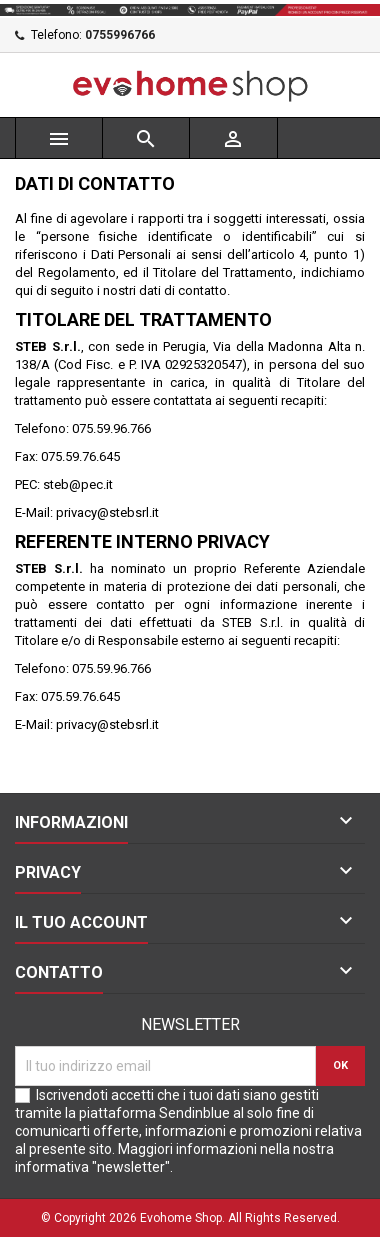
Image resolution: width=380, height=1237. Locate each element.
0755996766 (120, 35)
